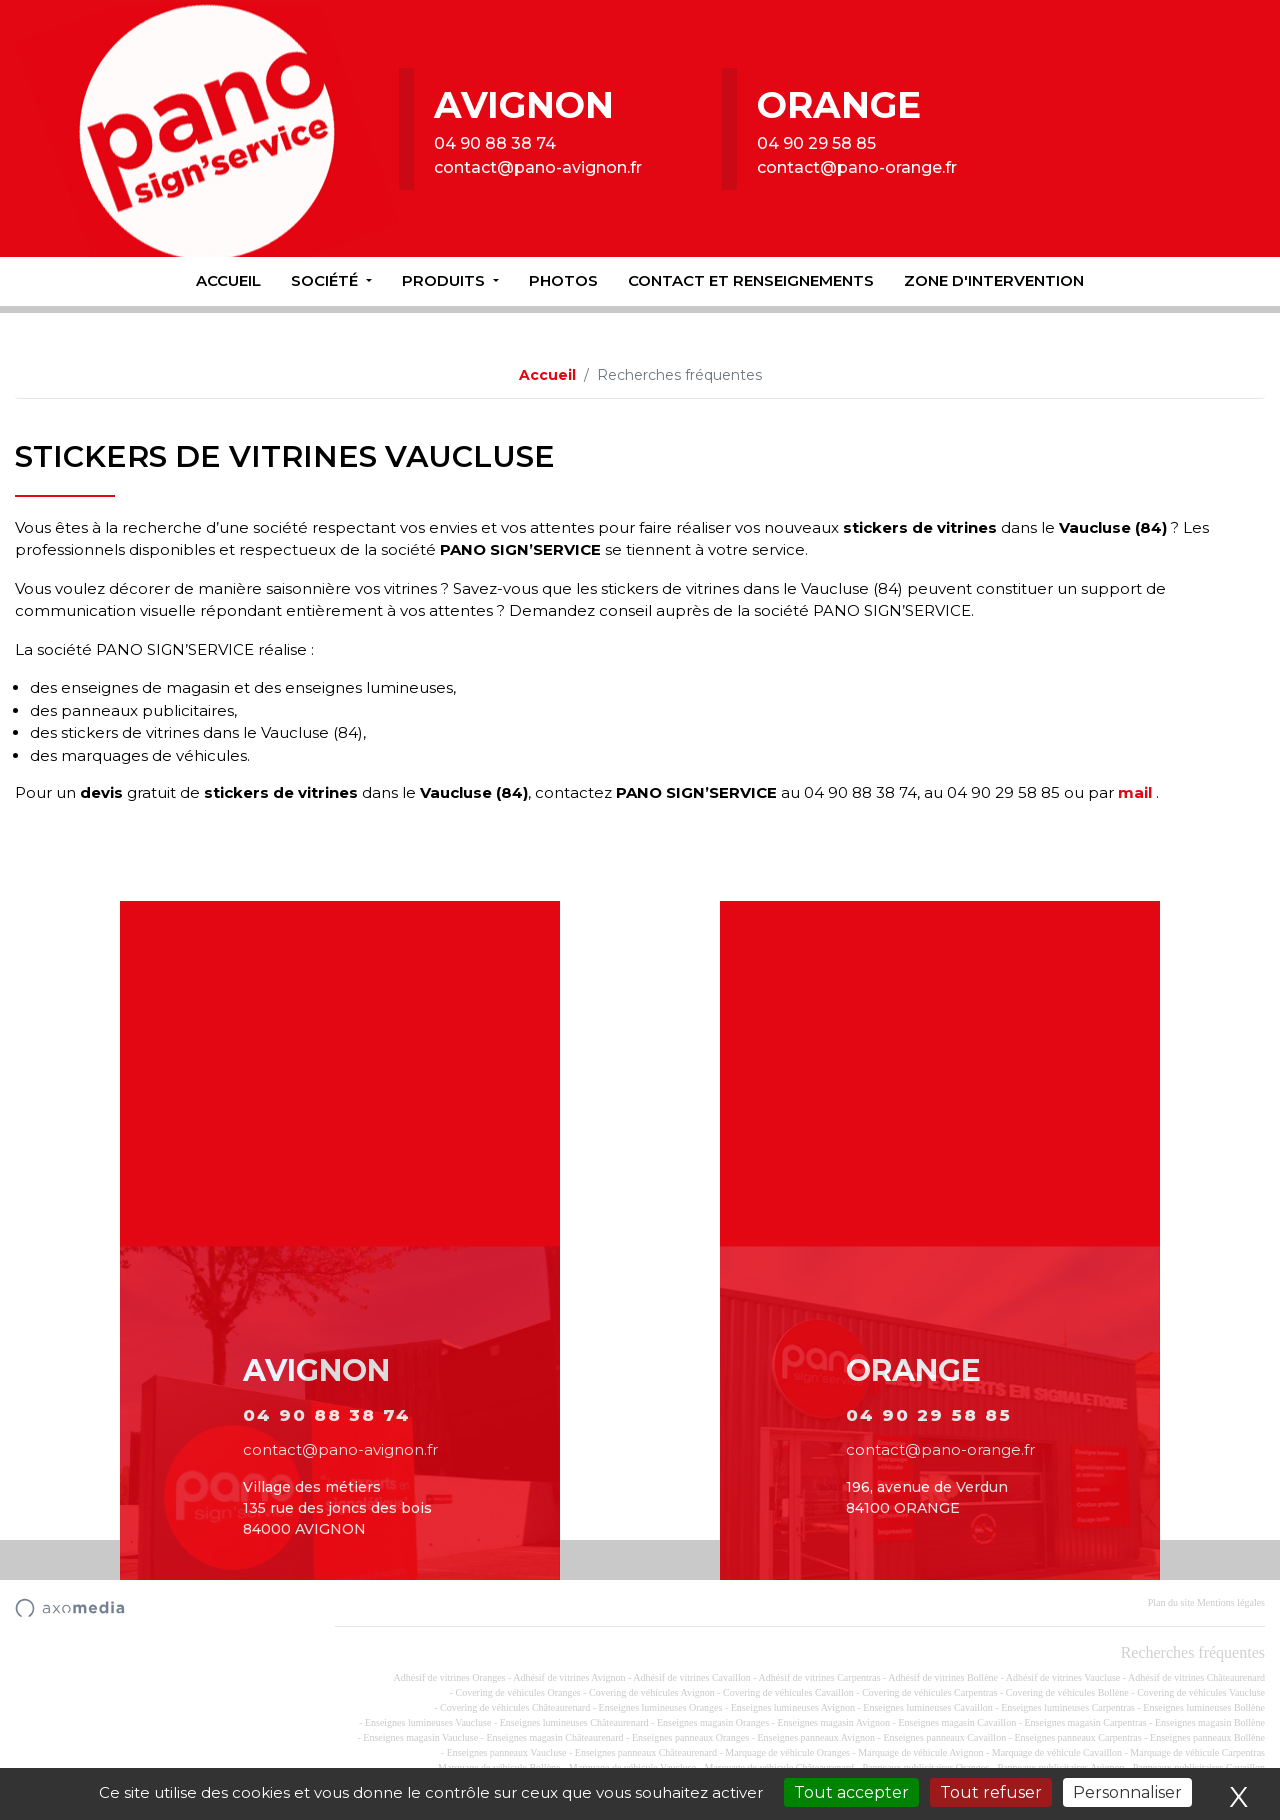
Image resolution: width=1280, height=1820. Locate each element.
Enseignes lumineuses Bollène (1204, 1707)
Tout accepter (851, 1792)
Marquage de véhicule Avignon (920, 1752)
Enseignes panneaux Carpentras (1078, 1737)
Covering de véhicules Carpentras (929, 1692)
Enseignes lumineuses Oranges (661, 1707)
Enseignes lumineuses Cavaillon (927, 1707)
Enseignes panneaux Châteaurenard (646, 1752)
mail (1135, 792)
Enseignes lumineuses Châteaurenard (574, 1722)
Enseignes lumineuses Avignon (793, 1707)
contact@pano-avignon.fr (538, 167)
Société (326, 280)
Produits (445, 280)
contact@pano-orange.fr (857, 167)
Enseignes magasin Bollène (1210, 1722)
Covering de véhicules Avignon (652, 1692)
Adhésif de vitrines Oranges (450, 1677)
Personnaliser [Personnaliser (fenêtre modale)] (1127, 1792)
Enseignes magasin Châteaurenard (554, 1737)
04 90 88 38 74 (495, 143)
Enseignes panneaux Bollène (1207, 1737)
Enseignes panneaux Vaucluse (507, 1752)
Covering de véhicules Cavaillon (788, 1692)
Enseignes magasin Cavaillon (957, 1722)
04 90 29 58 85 (816, 143)
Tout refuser (991, 1792)
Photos (563, 280)
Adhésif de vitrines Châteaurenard (1196, 1677)
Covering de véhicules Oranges (517, 1692)
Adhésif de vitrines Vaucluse (1063, 1677)
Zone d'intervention (994, 280)
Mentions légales (1231, 1602)
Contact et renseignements (751, 280)
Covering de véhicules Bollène (1067, 1692)
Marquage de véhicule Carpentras (1197, 1752)
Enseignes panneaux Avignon (816, 1737)
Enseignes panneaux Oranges (690, 1737)
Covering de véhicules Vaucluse (1201, 1692)
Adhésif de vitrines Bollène (943, 1677)
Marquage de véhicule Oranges (787, 1752)
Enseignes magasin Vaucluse (420, 1737)
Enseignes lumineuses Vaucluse (428, 1722)
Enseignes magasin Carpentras (1085, 1722)
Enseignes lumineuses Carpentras (1068, 1707)
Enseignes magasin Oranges (713, 1722)
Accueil (228, 280)
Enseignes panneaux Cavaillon (944, 1737)
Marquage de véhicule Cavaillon (1057, 1752)
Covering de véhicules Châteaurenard (515, 1707)
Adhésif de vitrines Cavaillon (691, 1677)
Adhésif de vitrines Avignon (569, 1677)
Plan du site (1171, 1602)
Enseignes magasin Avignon (833, 1722)
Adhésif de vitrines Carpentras (820, 1677)
